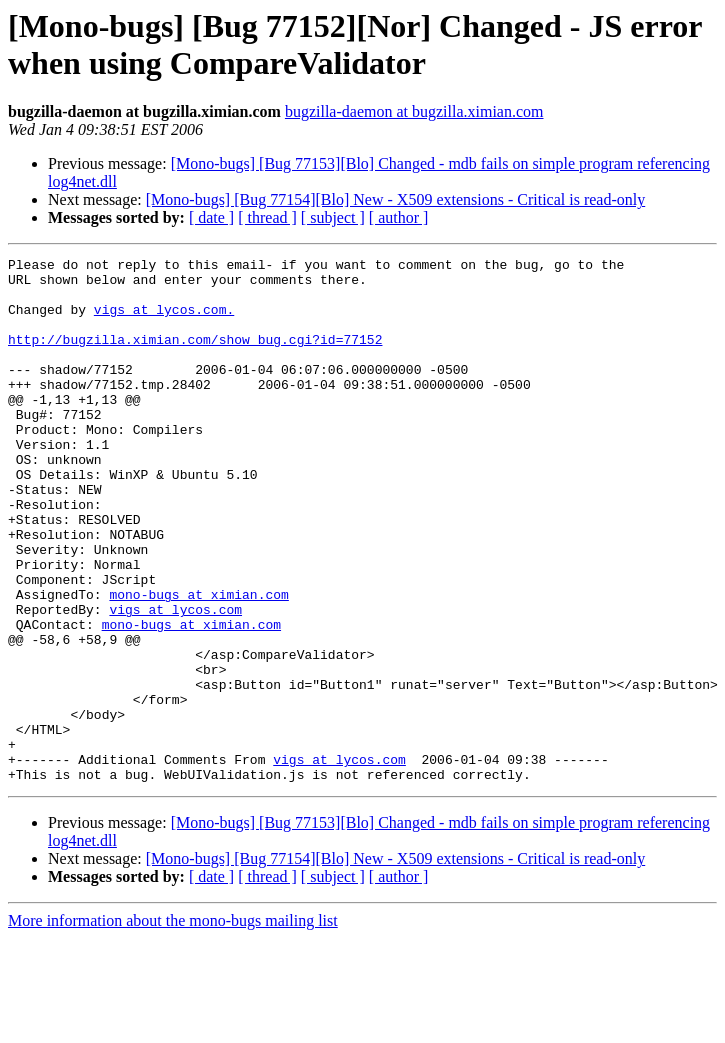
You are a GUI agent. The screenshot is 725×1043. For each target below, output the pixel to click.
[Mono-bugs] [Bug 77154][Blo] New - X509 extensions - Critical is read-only (395, 199)
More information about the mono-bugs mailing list (173, 1025)
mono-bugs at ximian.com (198, 663)
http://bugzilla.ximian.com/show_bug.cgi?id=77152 (195, 357)
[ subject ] (333, 217)
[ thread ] (267, 217)
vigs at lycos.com (175, 681)
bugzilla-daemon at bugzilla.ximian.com (414, 111)
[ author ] (399, 217)
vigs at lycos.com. (164, 321)
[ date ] (211, 217)
